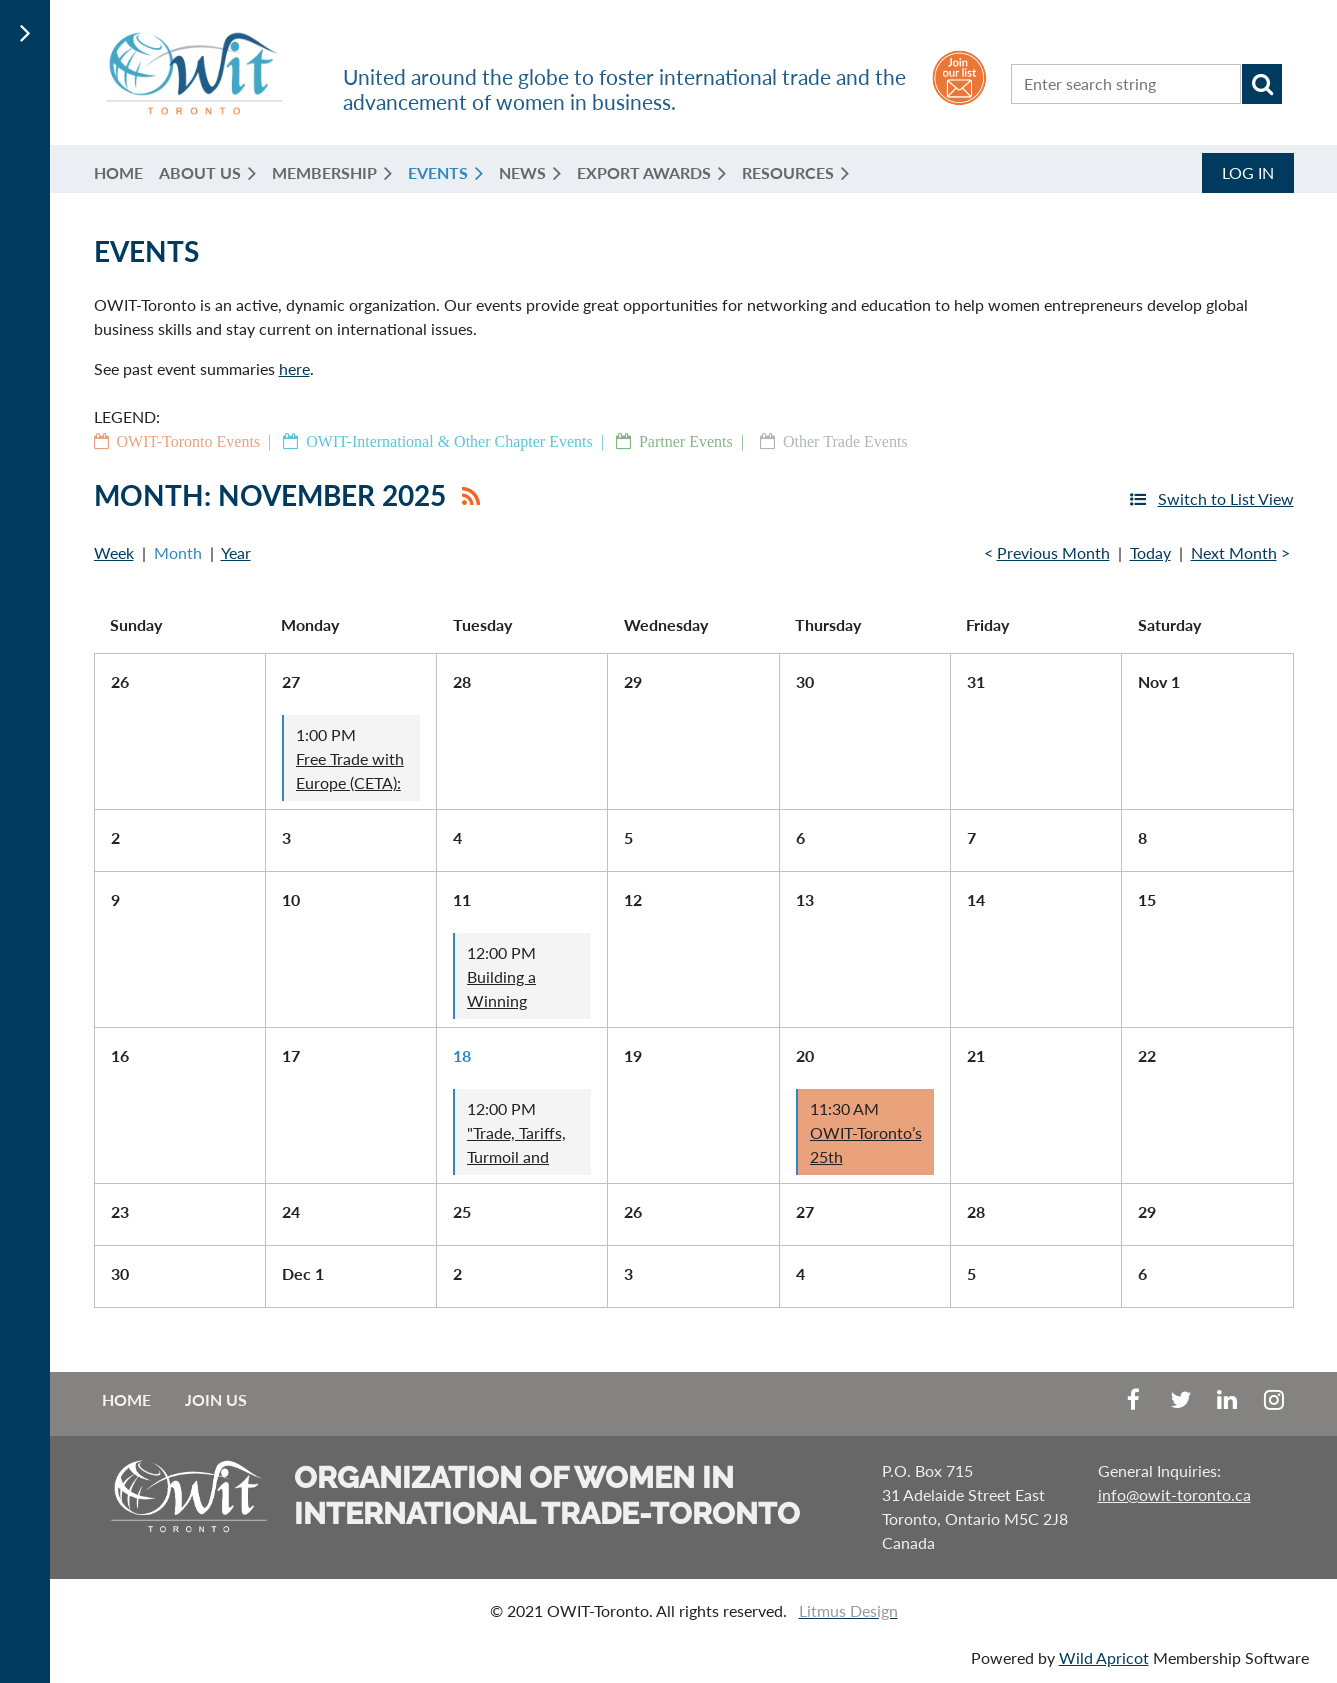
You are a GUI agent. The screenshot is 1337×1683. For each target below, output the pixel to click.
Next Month (1234, 552)
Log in (1248, 172)
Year (236, 552)
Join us (216, 1399)
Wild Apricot (1104, 1657)
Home (126, 1399)
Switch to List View (1226, 498)
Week (114, 552)
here (294, 368)
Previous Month (1053, 552)
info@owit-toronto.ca (1174, 1494)
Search (1262, 84)
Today (1150, 552)
